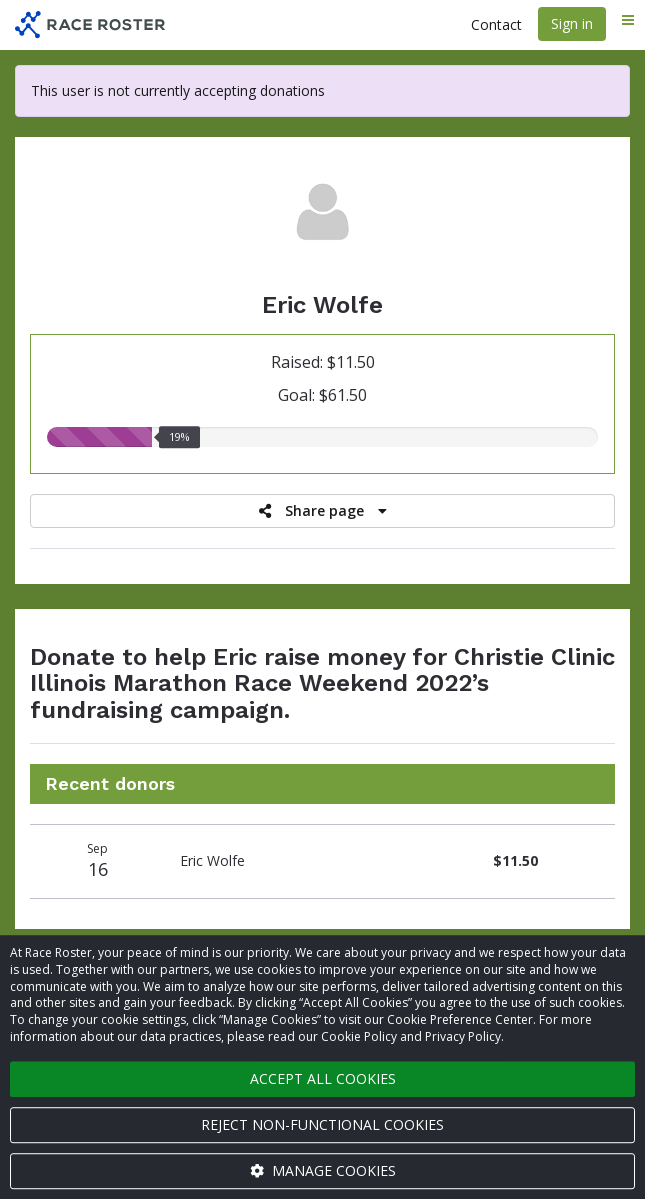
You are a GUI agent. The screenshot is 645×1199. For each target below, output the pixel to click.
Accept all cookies (323, 1078)
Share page (323, 510)
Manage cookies (323, 1170)
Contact (496, 24)
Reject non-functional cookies (322, 1124)
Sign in (572, 23)
